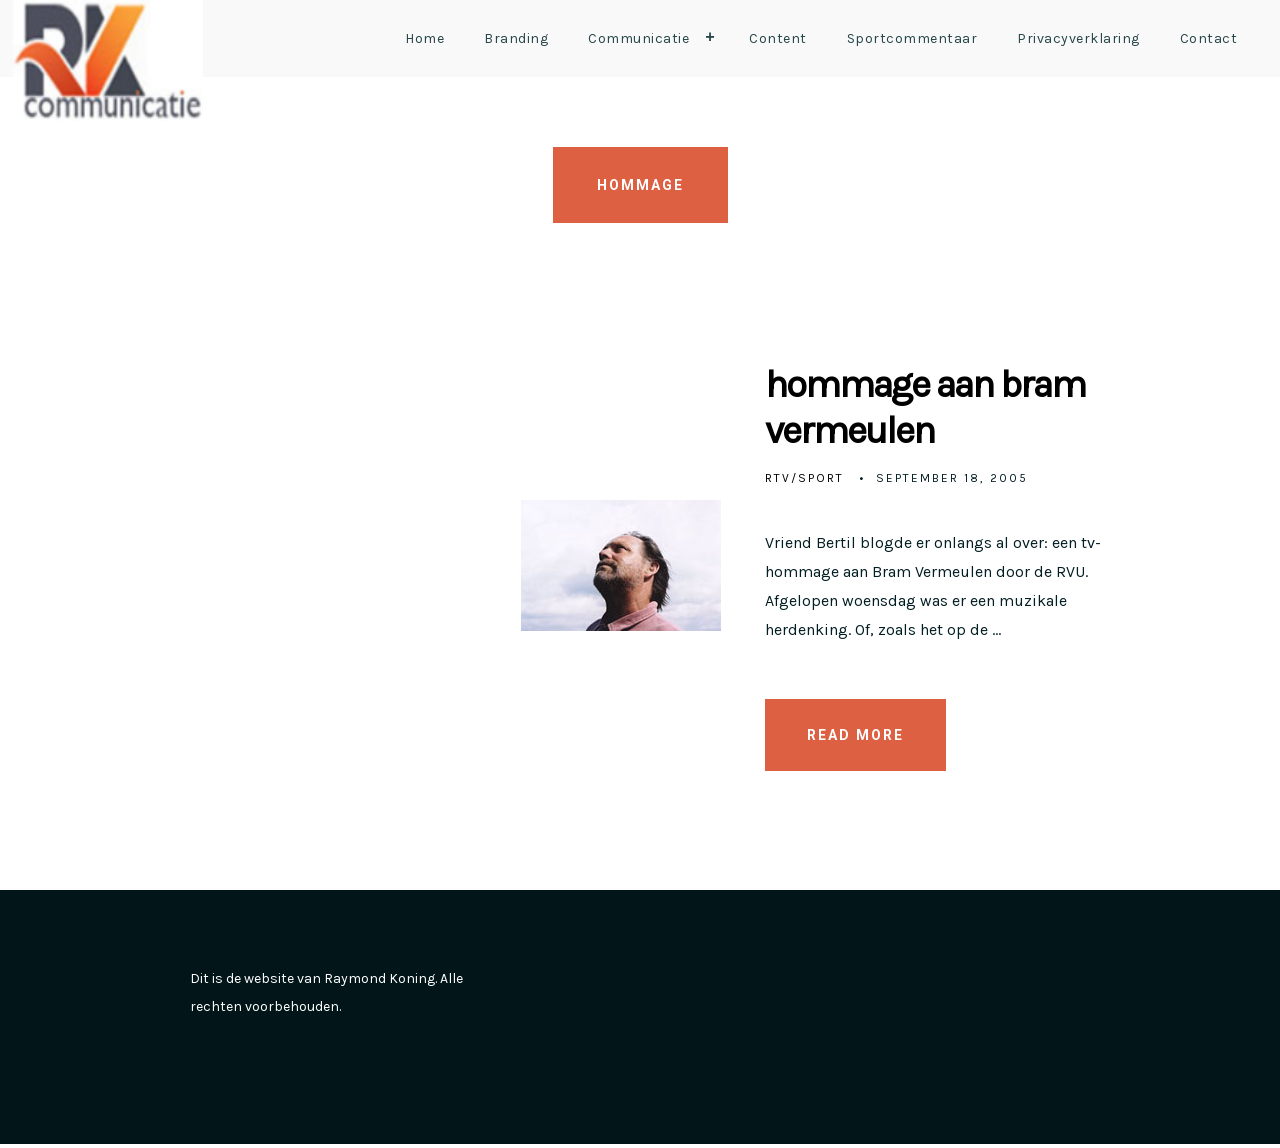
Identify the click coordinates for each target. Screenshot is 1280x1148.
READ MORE (855, 738)
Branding (516, 38)
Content (778, 38)
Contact (1209, 38)
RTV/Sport (804, 481)
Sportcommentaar (912, 38)
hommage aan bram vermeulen (909, 409)
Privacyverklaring (1078, 38)
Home (424, 38)
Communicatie (656, 38)
